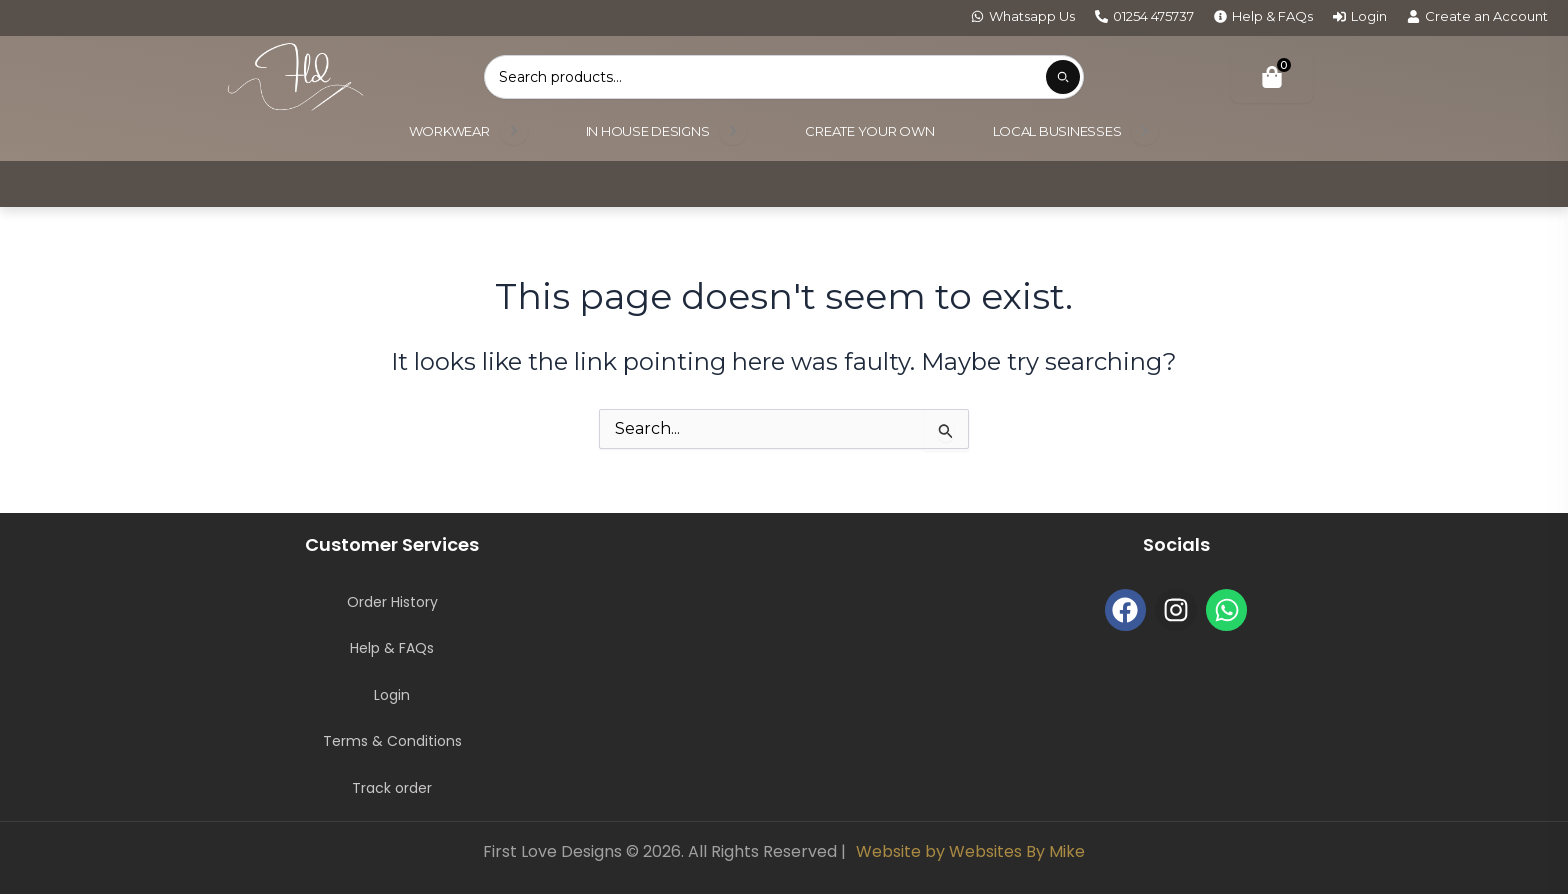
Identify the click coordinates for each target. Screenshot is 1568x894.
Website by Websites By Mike (970, 851)
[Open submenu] (514, 131)
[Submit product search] (1063, 77)
